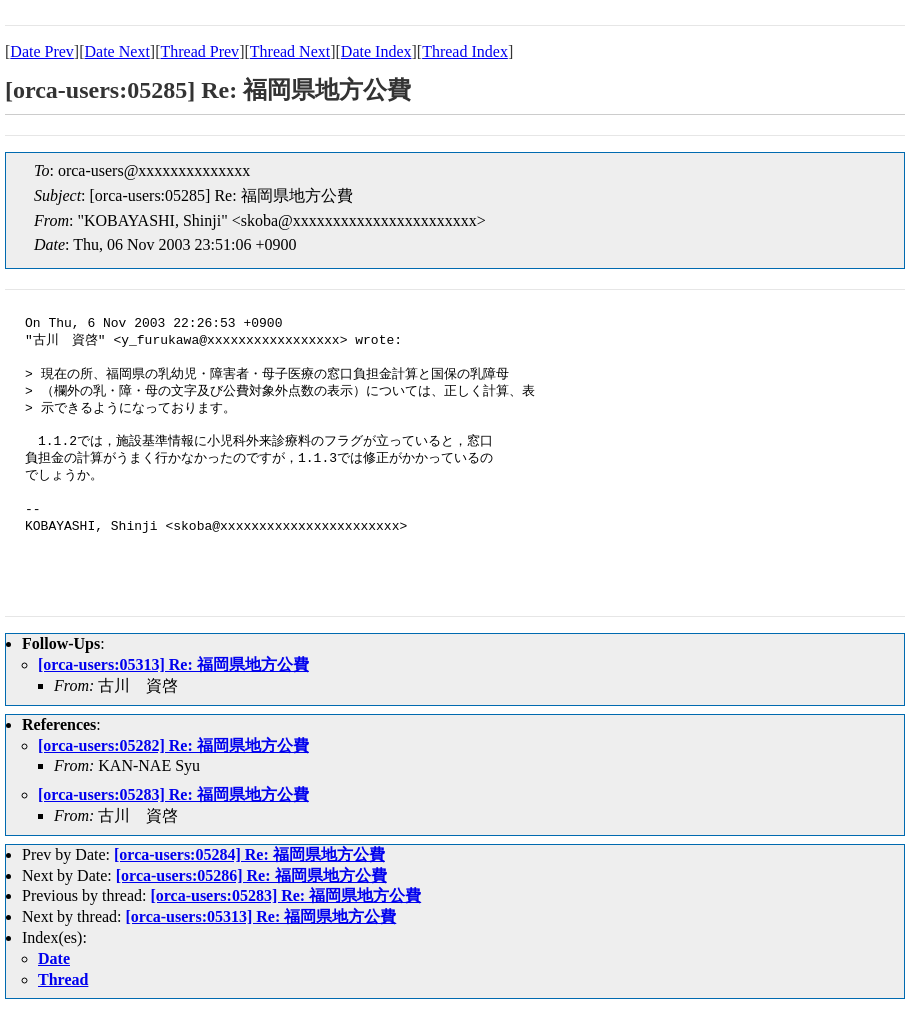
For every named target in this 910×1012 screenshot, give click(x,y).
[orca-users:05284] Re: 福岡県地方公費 (249, 854)
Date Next (117, 51)
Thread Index (465, 51)
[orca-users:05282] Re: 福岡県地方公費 (173, 745)
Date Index (376, 51)
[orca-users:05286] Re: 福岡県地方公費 (251, 875)
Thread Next (290, 51)
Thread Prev (199, 51)
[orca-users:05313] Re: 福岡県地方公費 (173, 664)
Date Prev (42, 51)
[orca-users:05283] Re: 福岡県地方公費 (173, 794)
